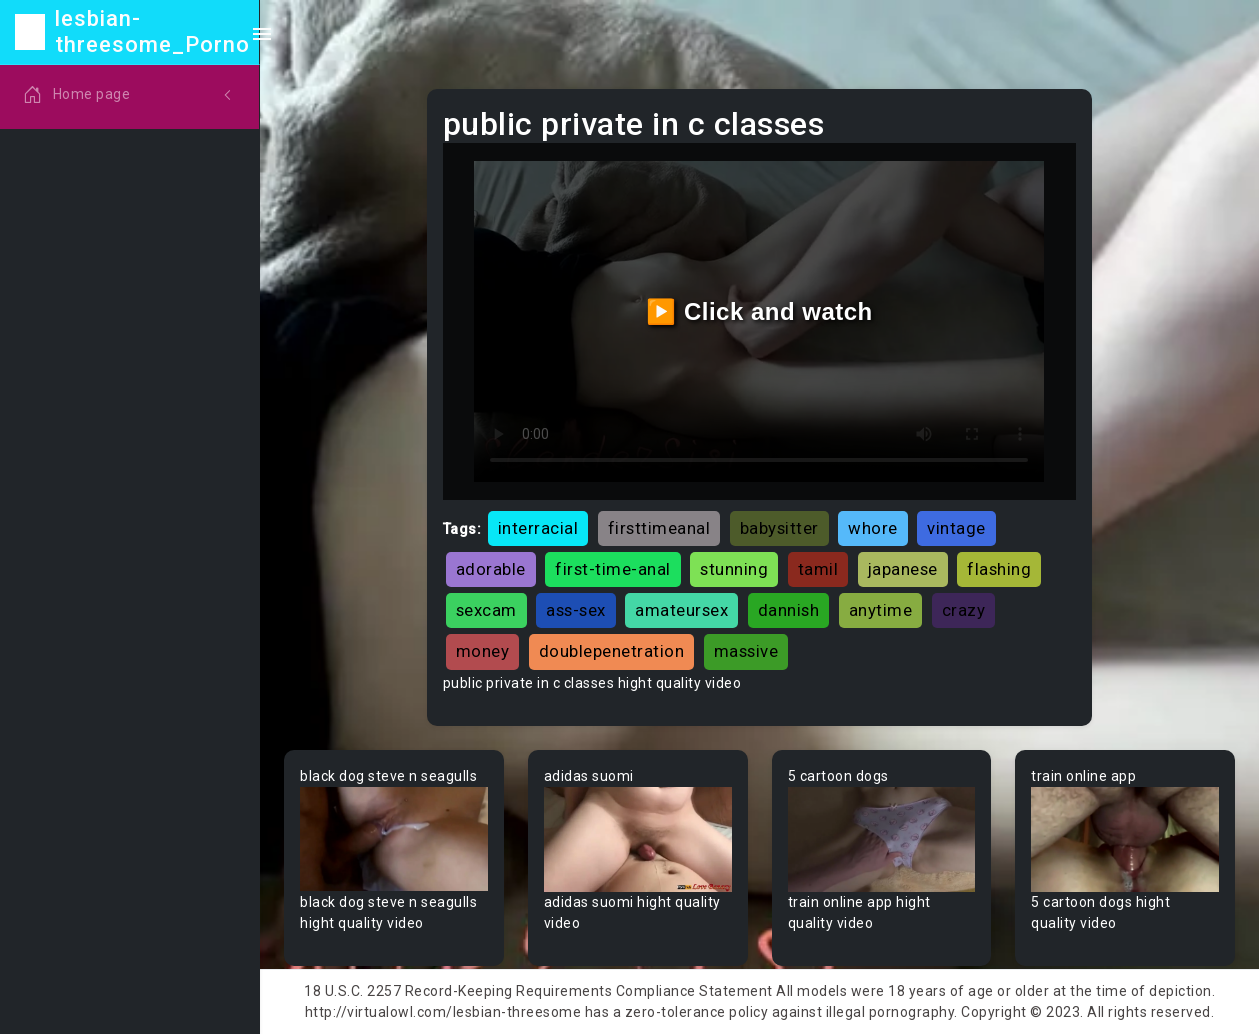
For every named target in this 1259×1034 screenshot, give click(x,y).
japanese (903, 569)
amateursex (681, 610)
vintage (956, 528)
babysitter (779, 528)
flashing (999, 569)
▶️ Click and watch (759, 311)
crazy (964, 610)
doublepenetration (612, 651)
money (483, 651)
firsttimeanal (659, 528)
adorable (491, 569)
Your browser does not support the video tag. (394, 840)
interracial (538, 528)
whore (873, 528)
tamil (818, 569)
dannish (789, 610)
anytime (881, 610)
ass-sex (576, 610)
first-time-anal (613, 569)
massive (746, 651)
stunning (734, 569)
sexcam (486, 610)
